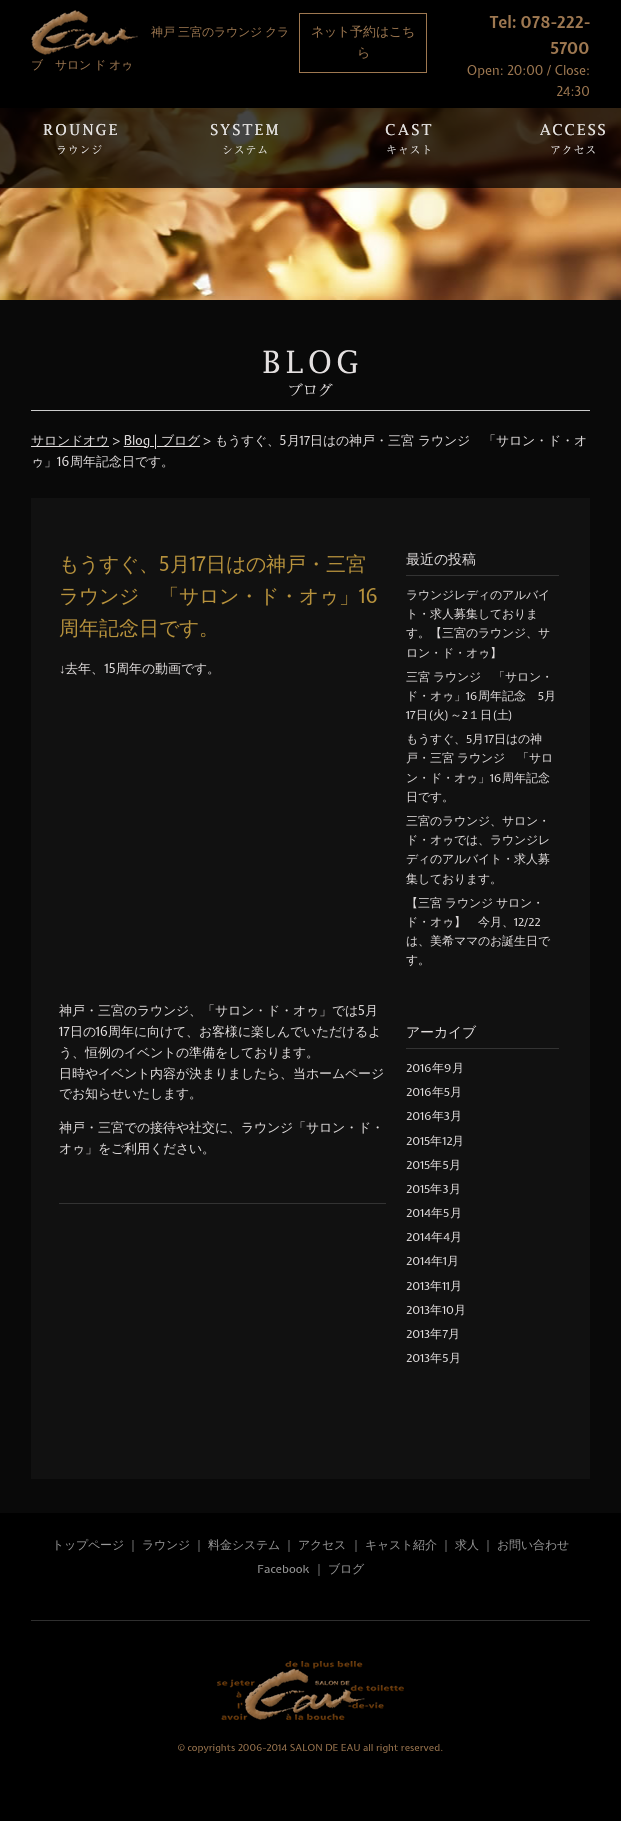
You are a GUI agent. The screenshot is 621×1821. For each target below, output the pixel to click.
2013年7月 (433, 1334)
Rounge (80, 148)
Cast (408, 148)
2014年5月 (434, 1213)
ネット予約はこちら (363, 42)
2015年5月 (433, 1165)
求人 (467, 1545)
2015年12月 (435, 1141)
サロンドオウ (70, 440)
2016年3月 (434, 1116)
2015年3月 (433, 1189)
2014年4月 (434, 1237)
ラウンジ (166, 1545)
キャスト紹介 (401, 1545)
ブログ (346, 1569)
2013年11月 (434, 1286)
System (244, 148)
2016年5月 (434, 1092)
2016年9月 (435, 1068)
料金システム (244, 1545)
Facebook (283, 1569)
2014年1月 (432, 1261)
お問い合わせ (533, 1545)
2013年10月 (436, 1310)
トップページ (88, 1545)
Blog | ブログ (162, 440)
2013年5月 (433, 1358)
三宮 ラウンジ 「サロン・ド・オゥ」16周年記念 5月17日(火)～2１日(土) (481, 696)
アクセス (323, 1545)
